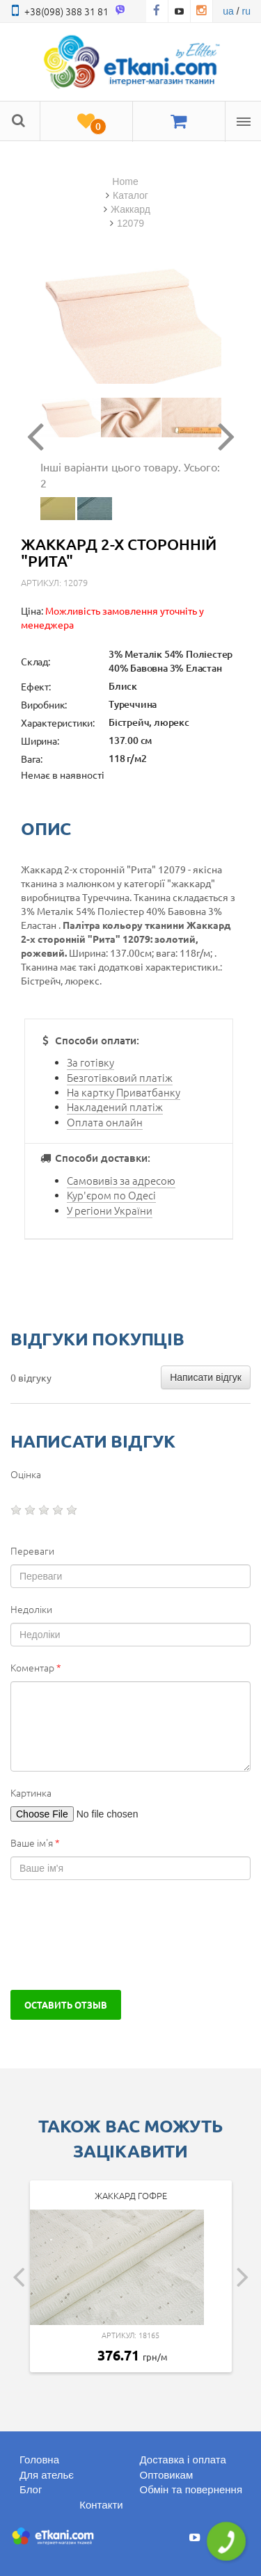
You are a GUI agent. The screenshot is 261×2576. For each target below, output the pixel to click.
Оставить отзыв (65, 2004)
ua (228, 11)
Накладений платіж (115, 1106)
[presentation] (116, 1935)
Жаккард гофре (131, 2195)
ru (246, 11)
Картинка (31, 1792)
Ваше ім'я (35, 1842)
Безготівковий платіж (120, 1077)
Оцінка (25, 1474)
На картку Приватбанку (123, 1092)
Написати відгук (206, 1377)
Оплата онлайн (105, 1122)
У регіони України (109, 1210)
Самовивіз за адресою (121, 1180)
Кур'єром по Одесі (111, 1195)
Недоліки (31, 1609)
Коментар (35, 1667)
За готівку (90, 1062)
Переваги (32, 1550)
